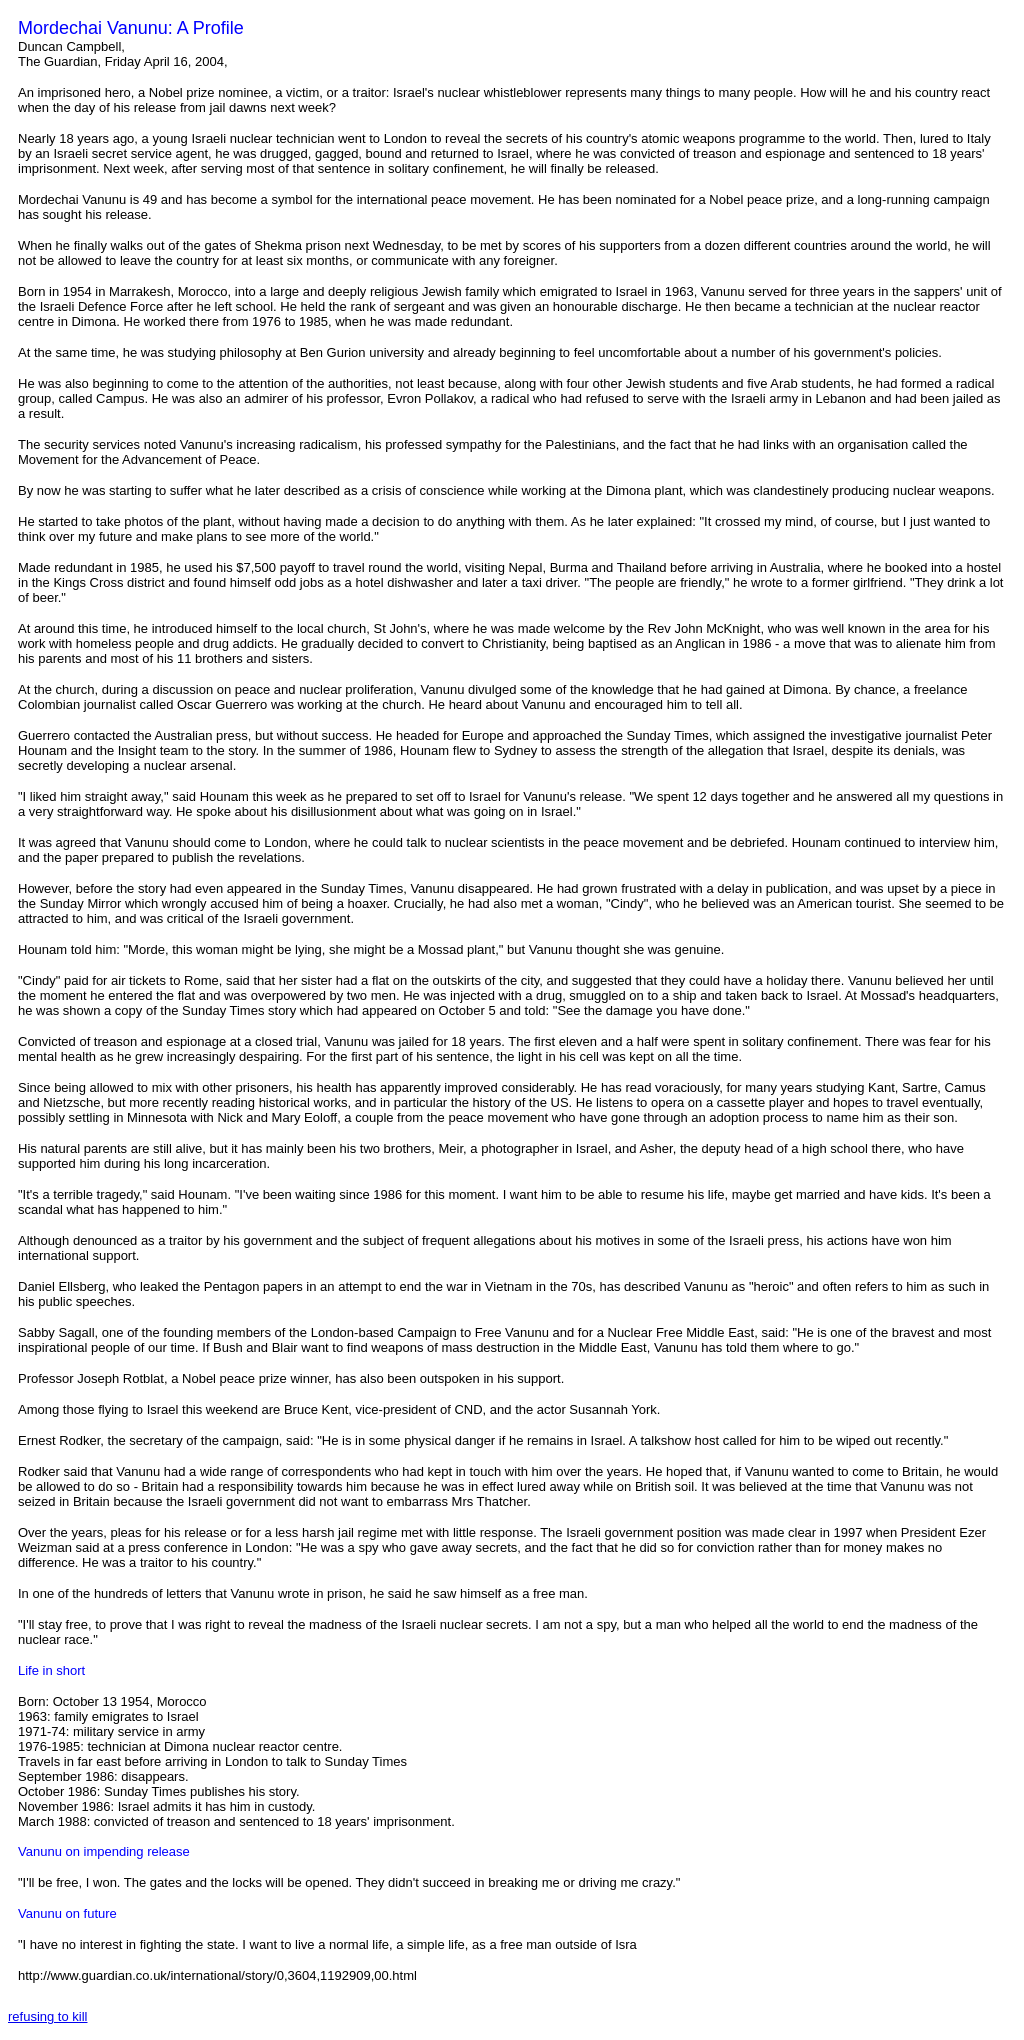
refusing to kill (47, 2016)
